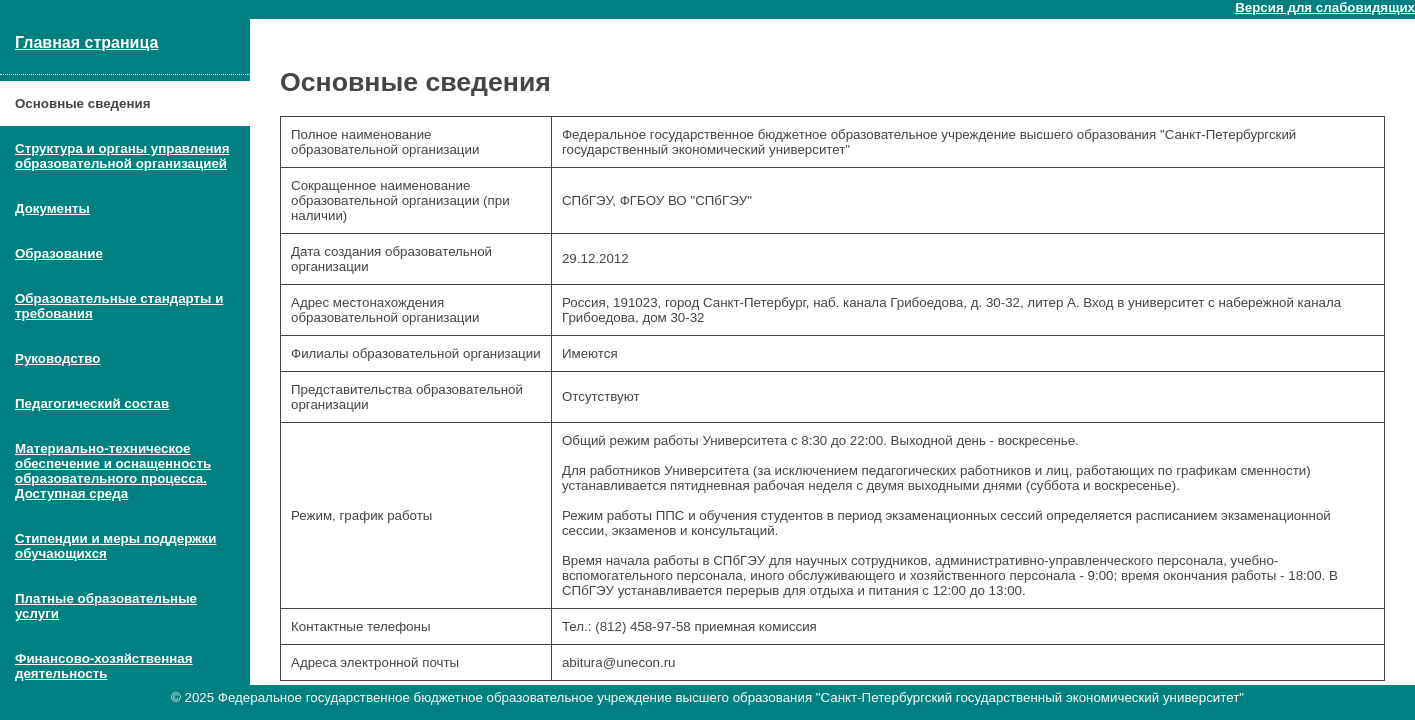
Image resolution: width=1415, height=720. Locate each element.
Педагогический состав (92, 403)
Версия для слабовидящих (1325, 7)
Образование (59, 253)
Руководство (57, 358)
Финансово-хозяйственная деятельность (104, 666)
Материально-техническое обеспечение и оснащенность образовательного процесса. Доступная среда (113, 471)
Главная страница (86, 42)
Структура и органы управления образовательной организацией (122, 156)
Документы (52, 208)
